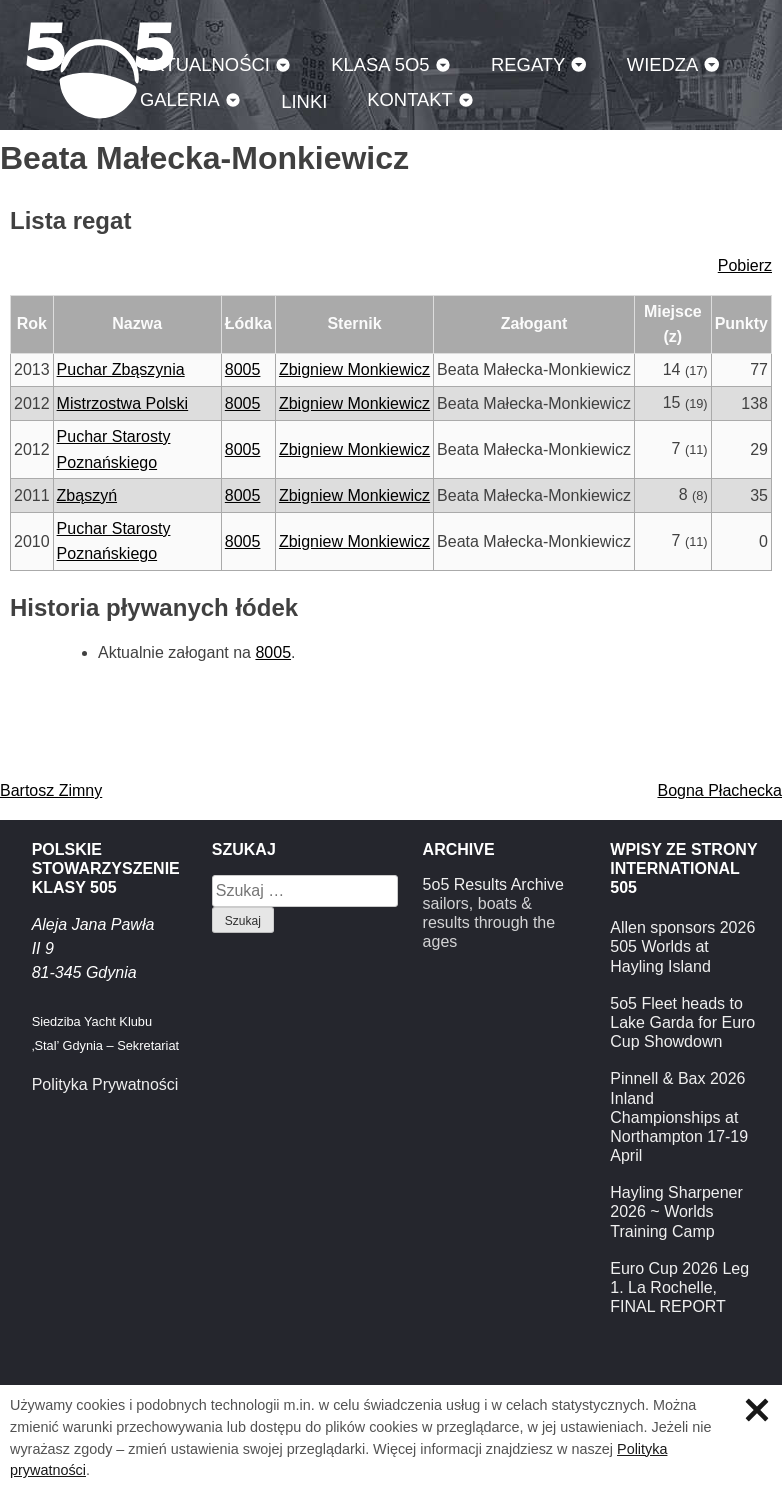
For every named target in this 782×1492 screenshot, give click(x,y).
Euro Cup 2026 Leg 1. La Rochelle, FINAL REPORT (679, 1287)
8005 (243, 369)
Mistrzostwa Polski (123, 403)
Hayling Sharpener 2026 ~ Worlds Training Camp (676, 1211)
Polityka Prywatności (105, 1084)
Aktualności (205, 64)
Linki (304, 101)
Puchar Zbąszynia (121, 369)
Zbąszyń (87, 495)
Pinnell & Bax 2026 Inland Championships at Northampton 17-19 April (679, 1117)
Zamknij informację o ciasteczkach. (757, 1410)
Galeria (180, 99)
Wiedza (663, 64)
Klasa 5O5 (380, 64)
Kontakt (410, 99)
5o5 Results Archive (493, 884)
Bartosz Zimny (51, 790)
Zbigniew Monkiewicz (354, 369)
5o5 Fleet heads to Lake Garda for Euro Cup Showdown (682, 1022)
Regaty (528, 64)
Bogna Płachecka (719, 790)
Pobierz (745, 265)
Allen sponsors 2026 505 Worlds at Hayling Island (682, 946)
